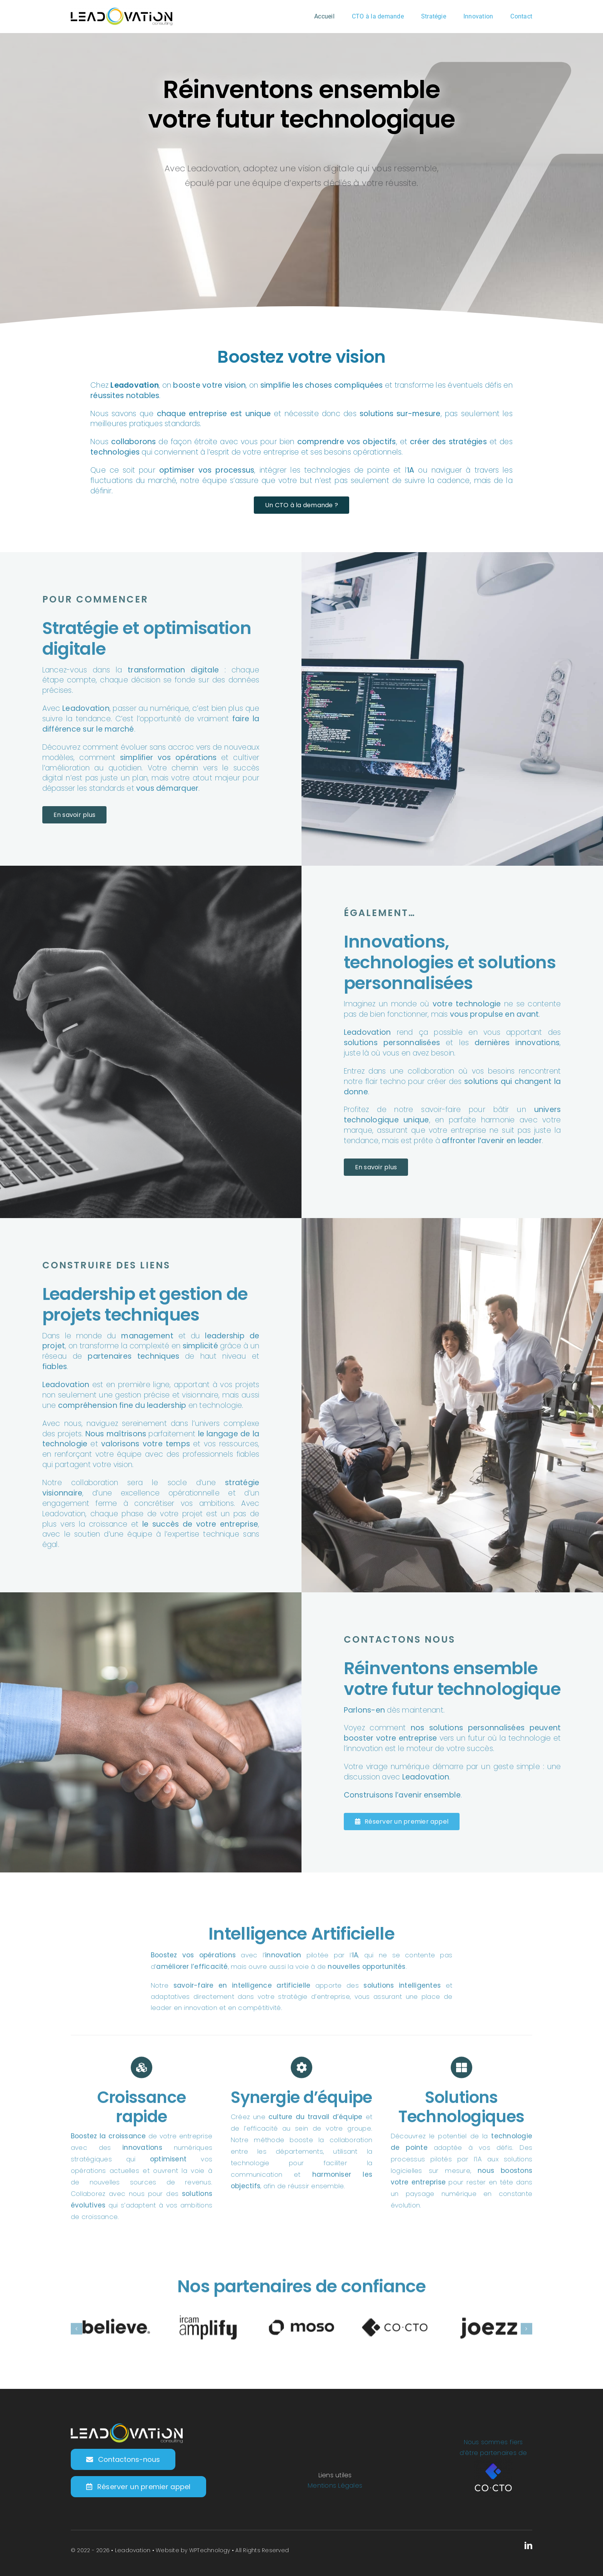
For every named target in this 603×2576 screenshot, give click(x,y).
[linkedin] (528, 2545)
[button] (76, 2335)
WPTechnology (209, 2550)
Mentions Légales (335, 2485)
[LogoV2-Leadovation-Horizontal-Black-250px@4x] (121, 10)
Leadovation (133, 2550)
